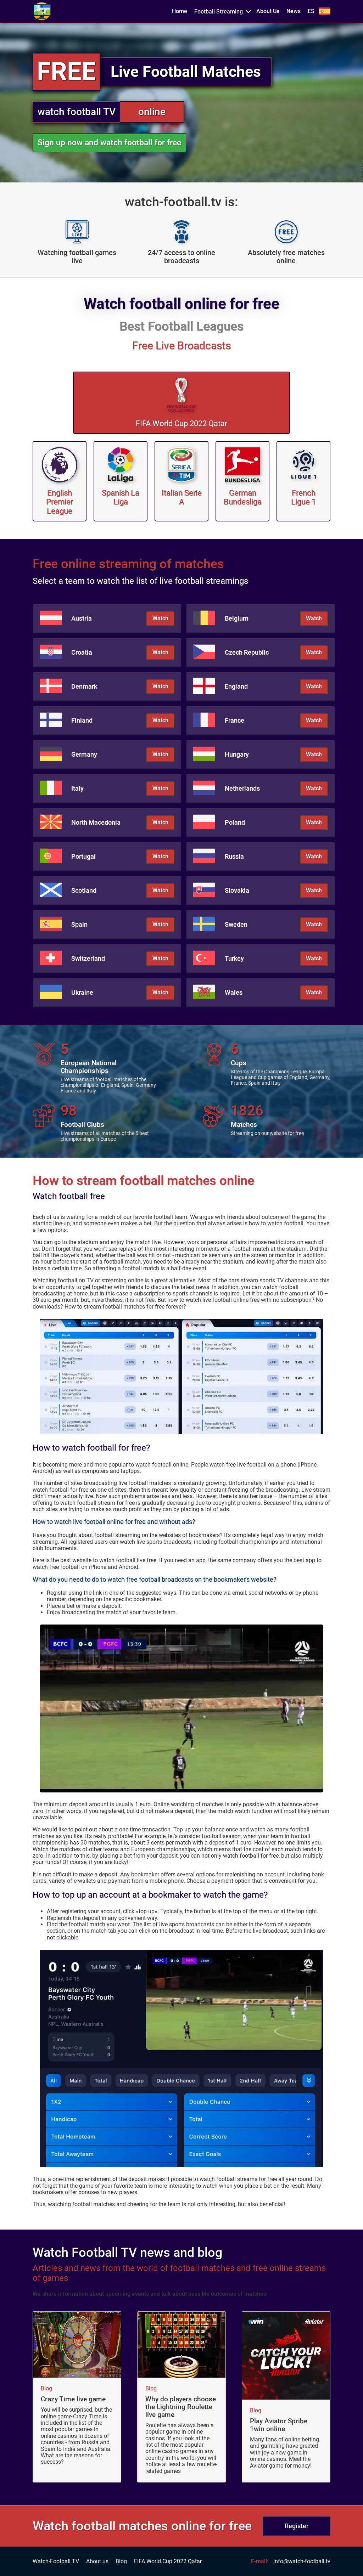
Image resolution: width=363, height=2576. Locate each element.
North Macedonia (96, 822)
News (293, 11)
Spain (79, 924)
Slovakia (237, 890)
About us (97, 2561)
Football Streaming (218, 12)
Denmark (84, 686)
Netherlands (242, 788)
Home (179, 11)
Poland (235, 822)
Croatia (81, 652)
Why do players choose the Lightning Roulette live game (180, 2407)
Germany (84, 754)
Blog (46, 2388)
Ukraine (82, 992)
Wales (233, 992)
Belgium (236, 618)
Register (296, 2526)
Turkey (234, 958)
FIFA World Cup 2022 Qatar (168, 2561)
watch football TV (77, 112)
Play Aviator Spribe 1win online (278, 2425)
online (152, 112)
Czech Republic (247, 652)
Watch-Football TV (56, 2561)
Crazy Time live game (73, 2399)
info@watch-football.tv (301, 2561)
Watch (160, 618)
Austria (81, 618)
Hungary (237, 754)
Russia (234, 856)
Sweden (236, 924)
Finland (82, 720)
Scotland (83, 890)
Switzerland (88, 958)
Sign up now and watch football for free (109, 142)
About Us (267, 11)
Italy (77, 788)
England (236, 686)
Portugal (83, 856)
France (234, 720)
